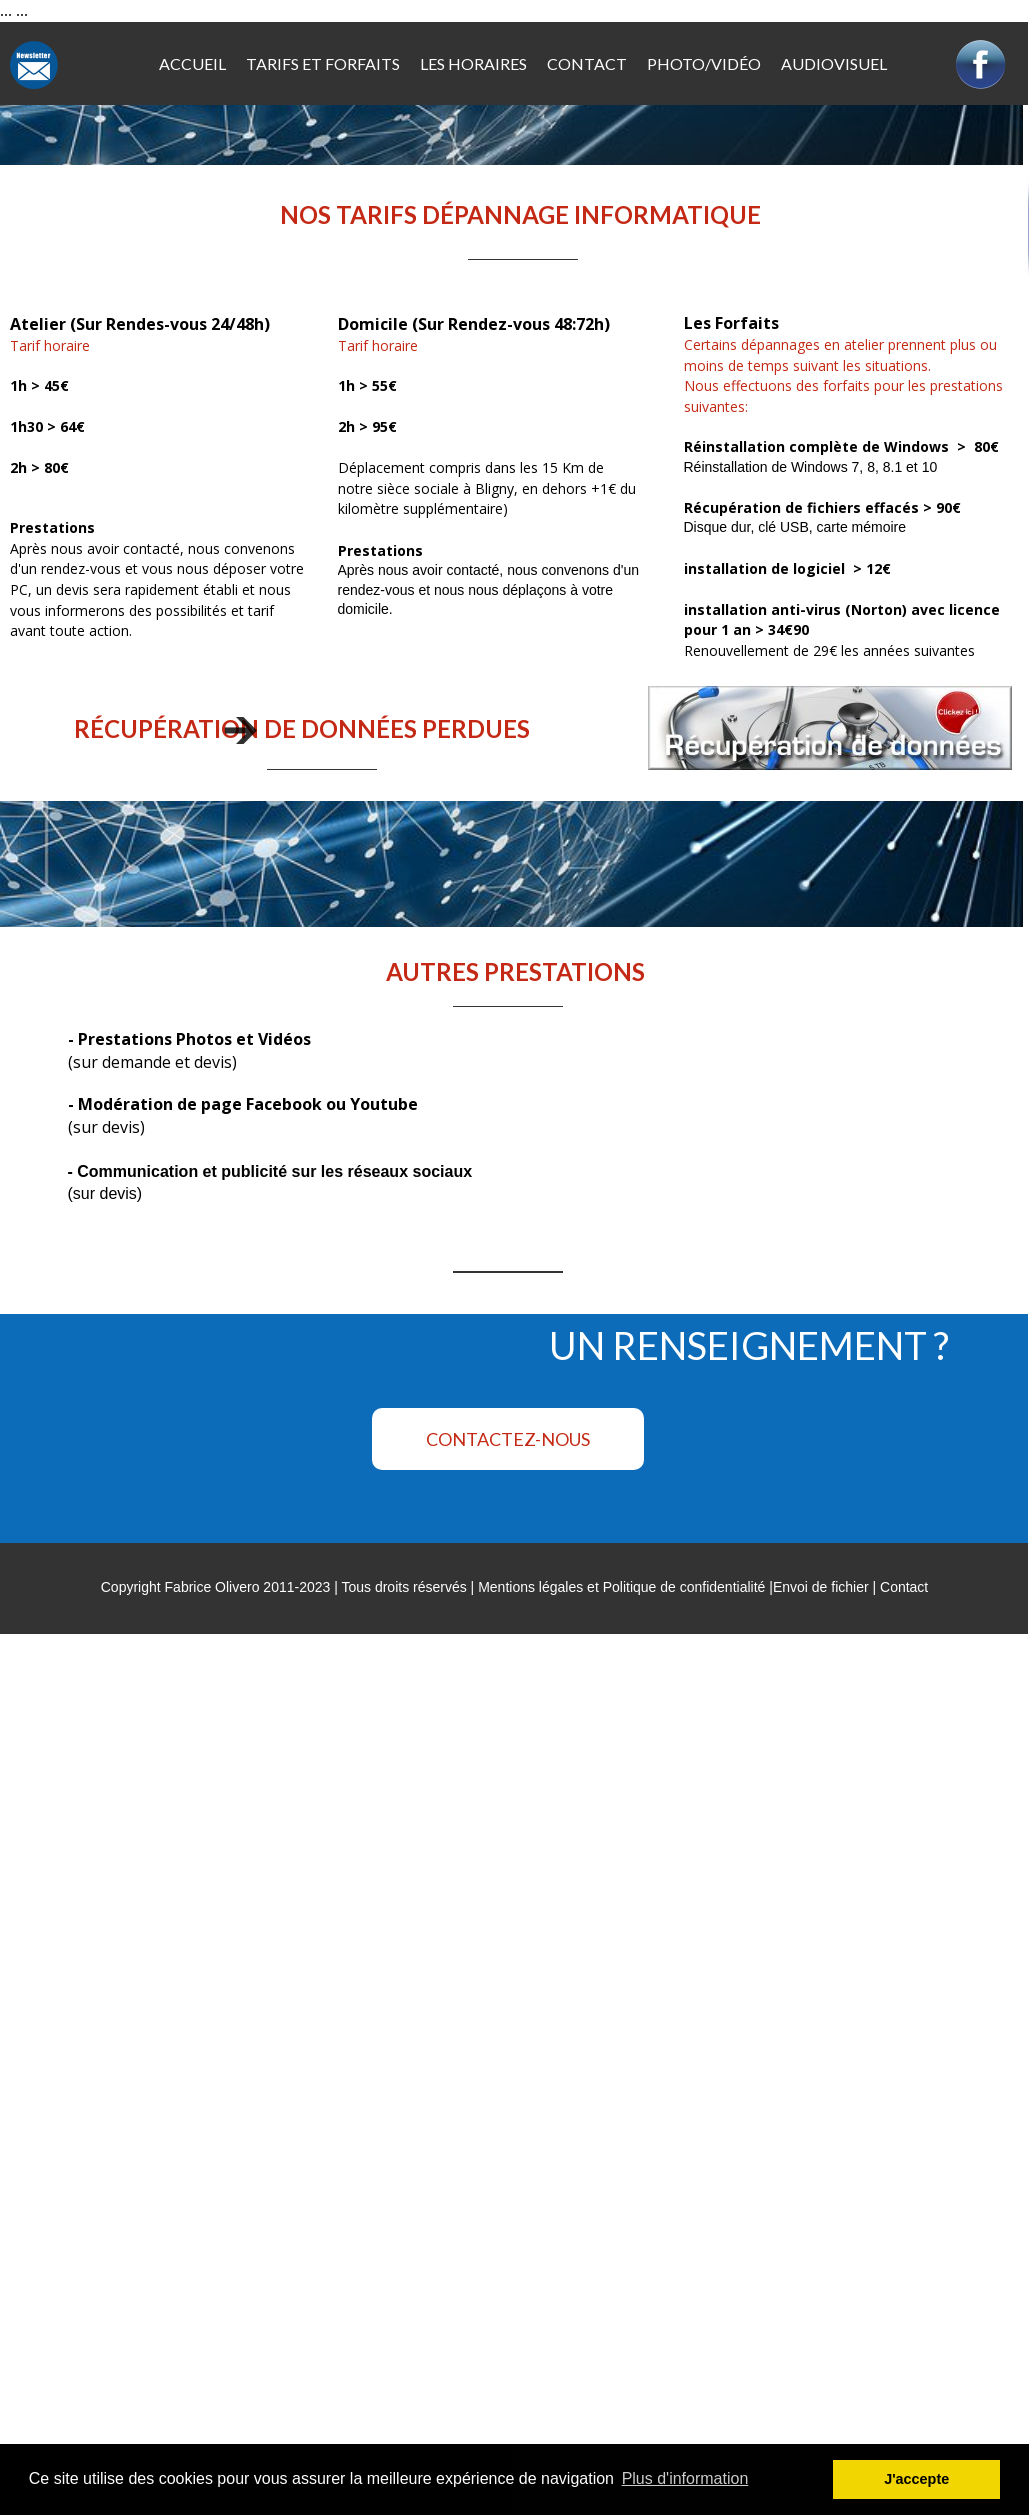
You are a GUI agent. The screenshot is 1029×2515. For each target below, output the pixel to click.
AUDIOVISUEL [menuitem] (834, 63)
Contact (904, 1587)
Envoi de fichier (821, 1587)
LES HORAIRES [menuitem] (473, 63)
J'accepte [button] (916, 2479)
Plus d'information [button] (685, 2478)
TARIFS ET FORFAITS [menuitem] (323, 63)
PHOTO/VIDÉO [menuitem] (704, 63)
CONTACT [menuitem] (587, 63)
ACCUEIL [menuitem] (192, 63)
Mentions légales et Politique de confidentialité (621, 1587)
